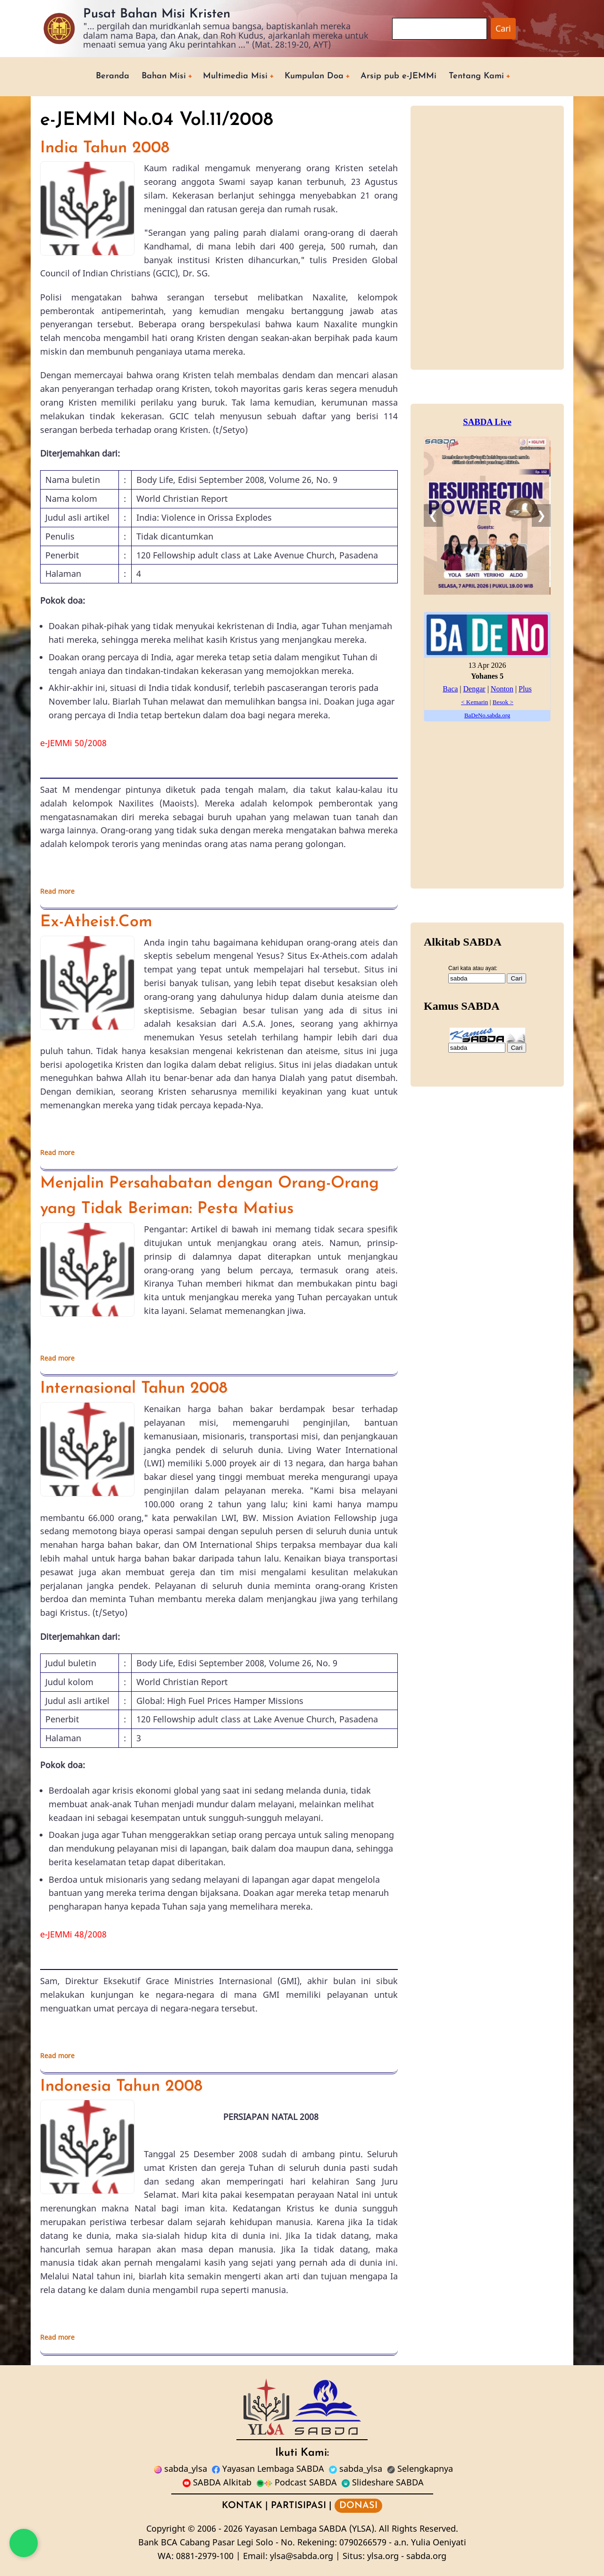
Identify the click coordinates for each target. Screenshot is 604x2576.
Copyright (165, 2528)
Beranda (112, 76)
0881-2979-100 (205, 2555)
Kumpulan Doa (314, 76)
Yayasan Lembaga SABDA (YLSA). (311, 2528)
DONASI (358, 2505)
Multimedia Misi (235, 76)
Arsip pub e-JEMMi (398, 76)
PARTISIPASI (298, 2505)
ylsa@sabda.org (301, 2555)
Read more (57, 891)
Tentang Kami (476, 76)
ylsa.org (383, 2555)
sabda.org (426, 2555)
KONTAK (242, 2505)
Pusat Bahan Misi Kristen (156, 14)
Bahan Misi (164, 76)
